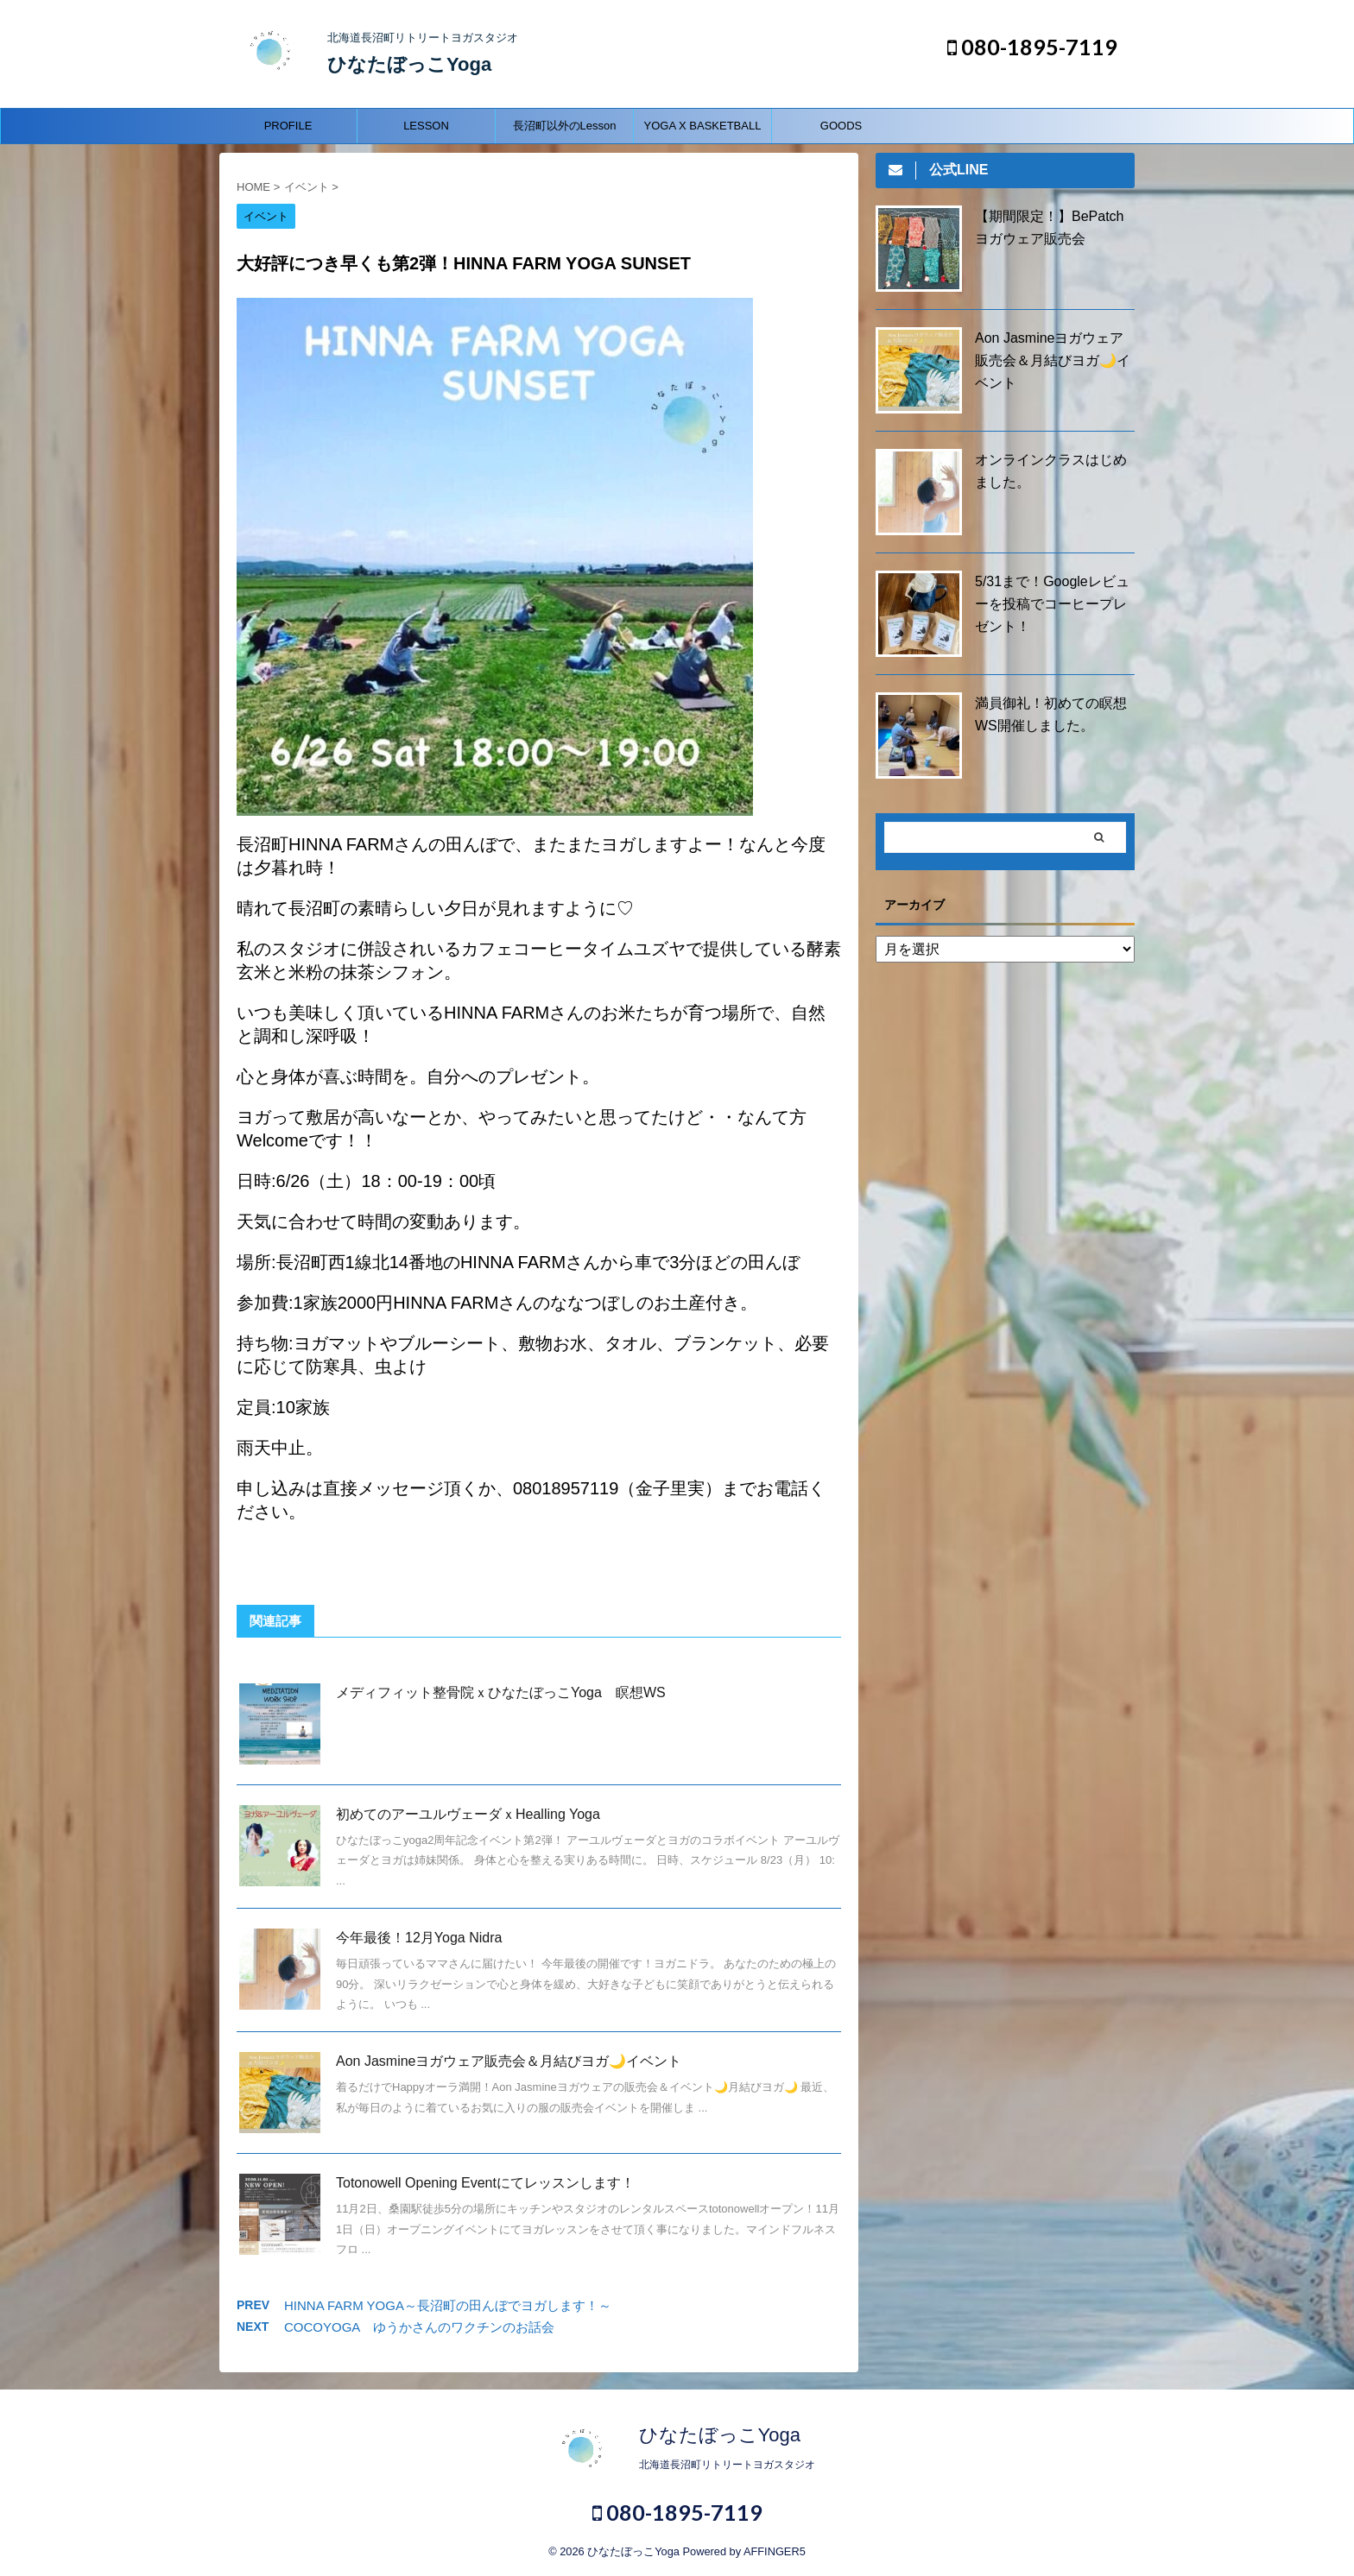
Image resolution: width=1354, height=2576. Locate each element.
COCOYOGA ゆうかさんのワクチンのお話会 (419, 2327)
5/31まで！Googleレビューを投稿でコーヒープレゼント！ (1052, 604)
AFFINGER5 (774, 2551)
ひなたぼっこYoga (409, 64)
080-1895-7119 (1032, 47)
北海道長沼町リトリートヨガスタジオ (727, 2465)
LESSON (426, 125)
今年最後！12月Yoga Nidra (419, 1937)
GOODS (841, 125)
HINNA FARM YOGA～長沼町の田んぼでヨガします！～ (447, 2305)
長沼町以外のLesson (565, 125)
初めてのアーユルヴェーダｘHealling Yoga (468, 1814)
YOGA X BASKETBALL (703, 125)
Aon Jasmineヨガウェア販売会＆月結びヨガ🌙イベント (509, 2061)
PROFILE (288, 125)
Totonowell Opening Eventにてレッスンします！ (485, 2182)
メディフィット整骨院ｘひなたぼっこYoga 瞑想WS (501, 1692)
